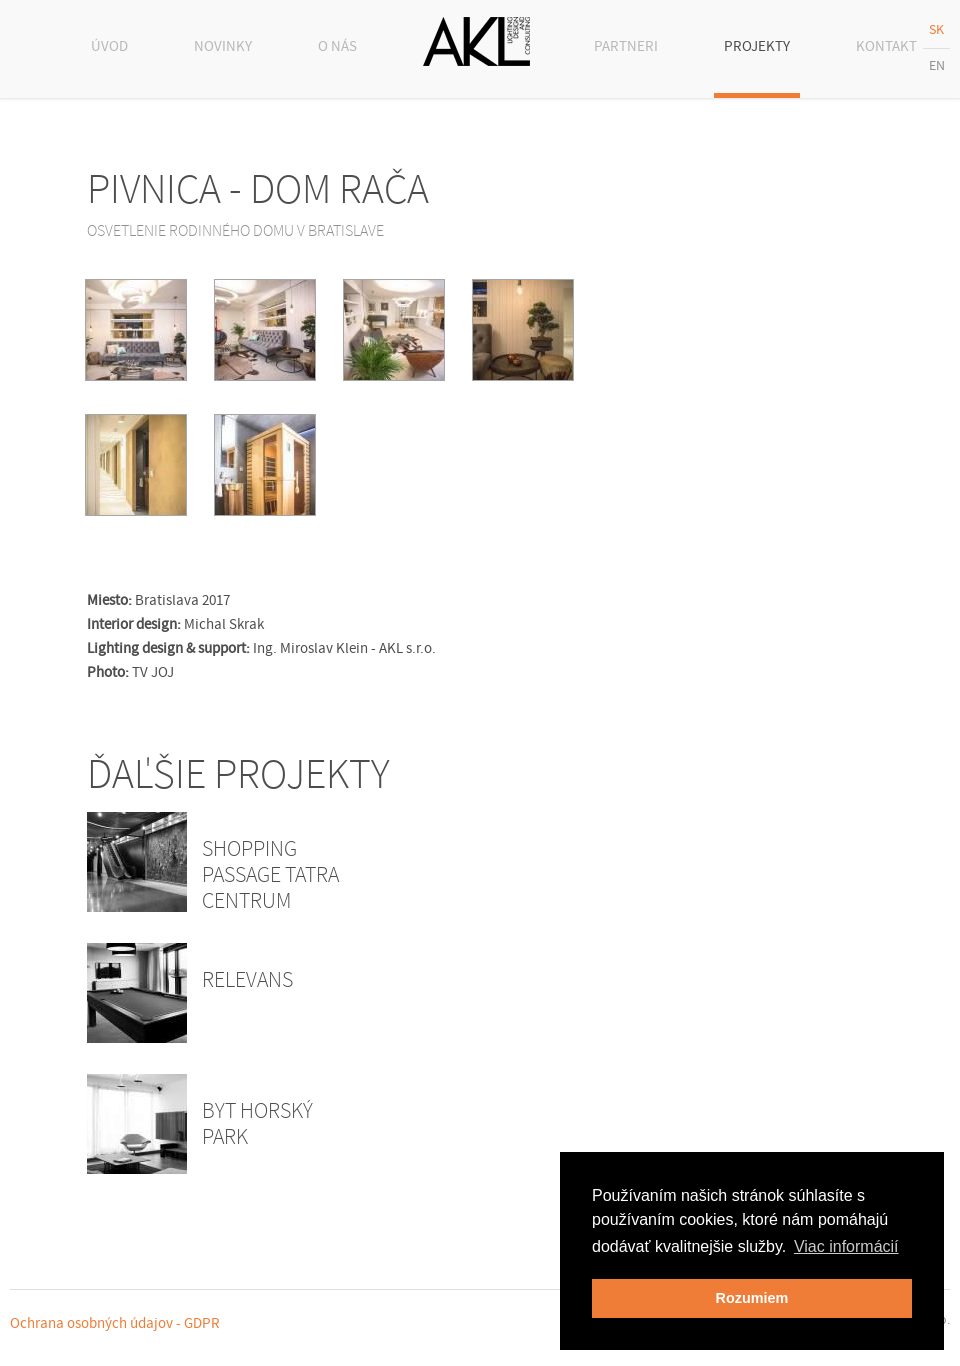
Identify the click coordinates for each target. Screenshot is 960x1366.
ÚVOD (109, 46)
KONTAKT (886, 46)
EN (937, 66)
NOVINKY (223, 46)
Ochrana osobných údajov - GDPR (115, 1323)
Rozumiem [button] (752, 1298)
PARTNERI (626, 46)
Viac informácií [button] (846, 1246)
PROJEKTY (757, 46)
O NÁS (337, 46)
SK (936, 30)
